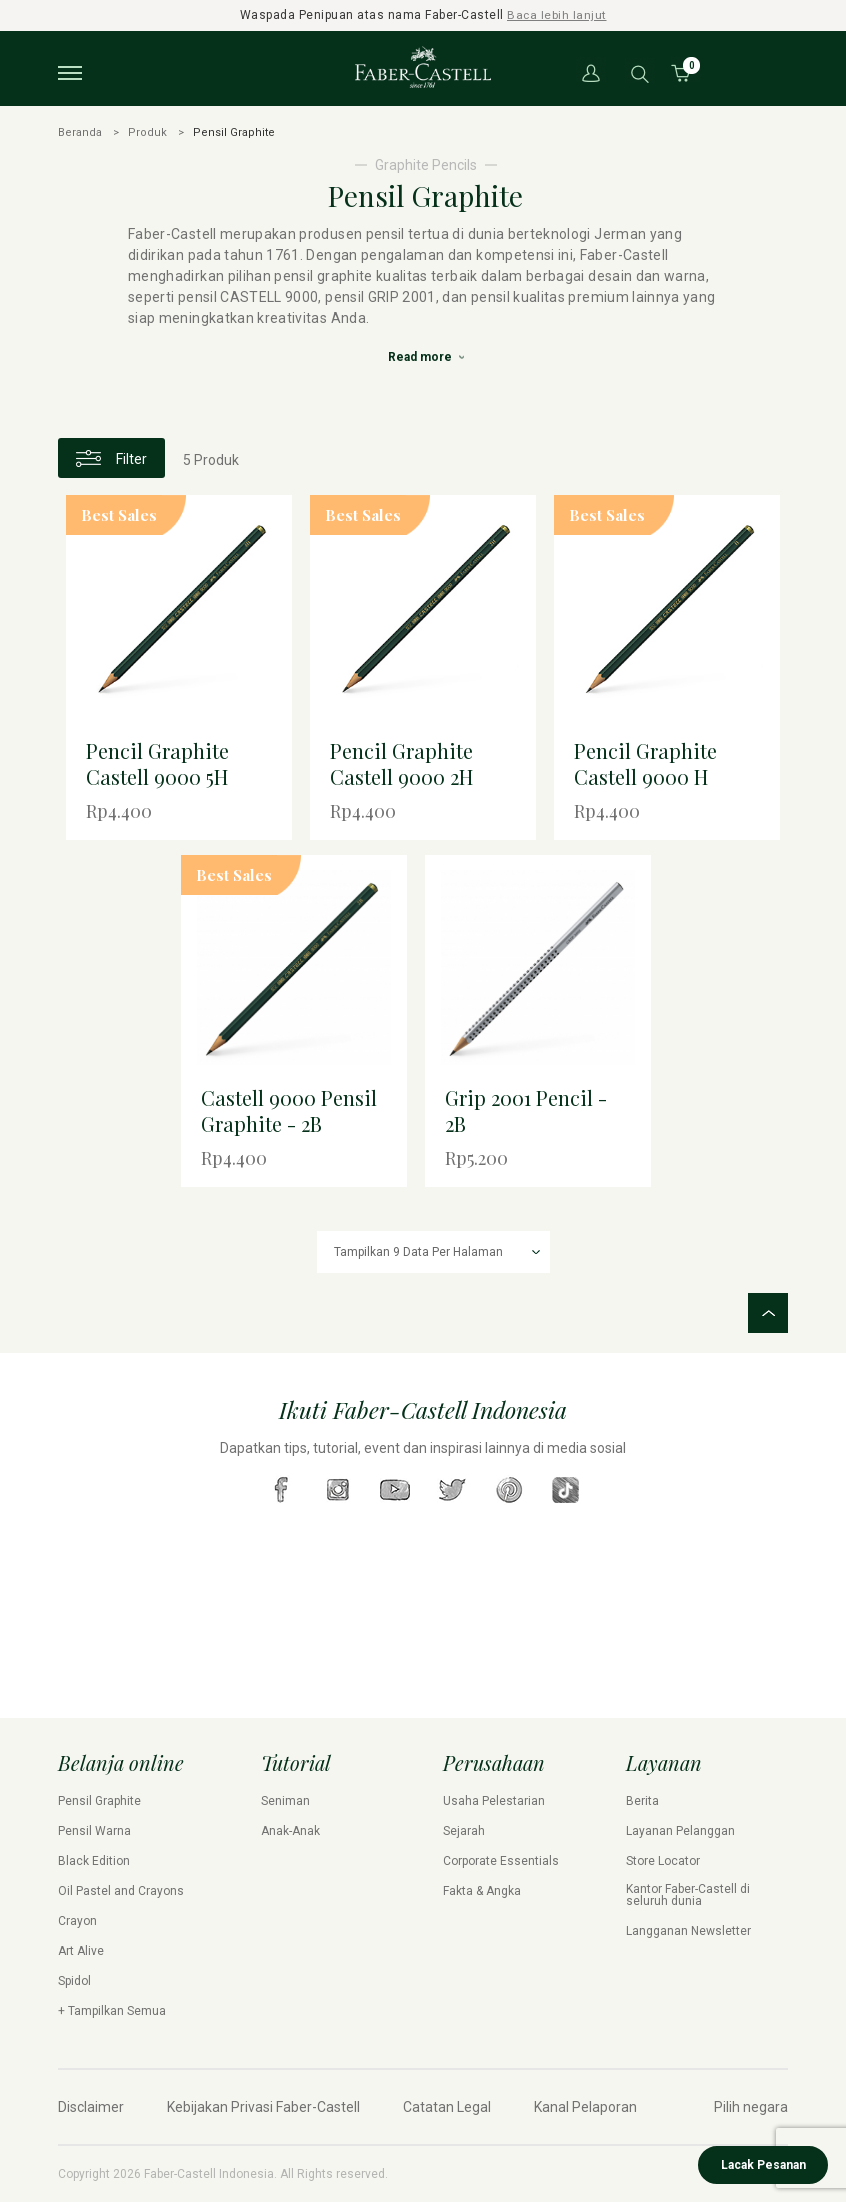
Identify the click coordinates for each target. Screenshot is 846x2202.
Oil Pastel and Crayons (121, 1891)
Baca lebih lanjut (557, 15)
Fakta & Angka (482, 1891)
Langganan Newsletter (688, 1931)
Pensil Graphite (99, 1801)
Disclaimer (91, 2107)
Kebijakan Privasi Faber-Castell (263, 2107)
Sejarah (464, 1831)
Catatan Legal (447, 2107)
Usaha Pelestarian (494, 1801)
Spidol (74, 1981)
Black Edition (94, 1861)
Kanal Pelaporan (585, 2107)
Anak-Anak (290, 1831)
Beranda (80, 131)
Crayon (77, 1921)
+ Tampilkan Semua (112, 2011)
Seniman (285, 1801)
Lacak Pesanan (763, 2165)
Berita (642, 1801)
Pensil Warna (94, 1831)
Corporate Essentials (501, 1861)
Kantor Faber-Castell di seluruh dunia (688, 1895)
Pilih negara (751, 2107)
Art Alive (81, 1951)
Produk (147, 131)
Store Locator (663, 1861)
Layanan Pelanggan (680, 1831)
